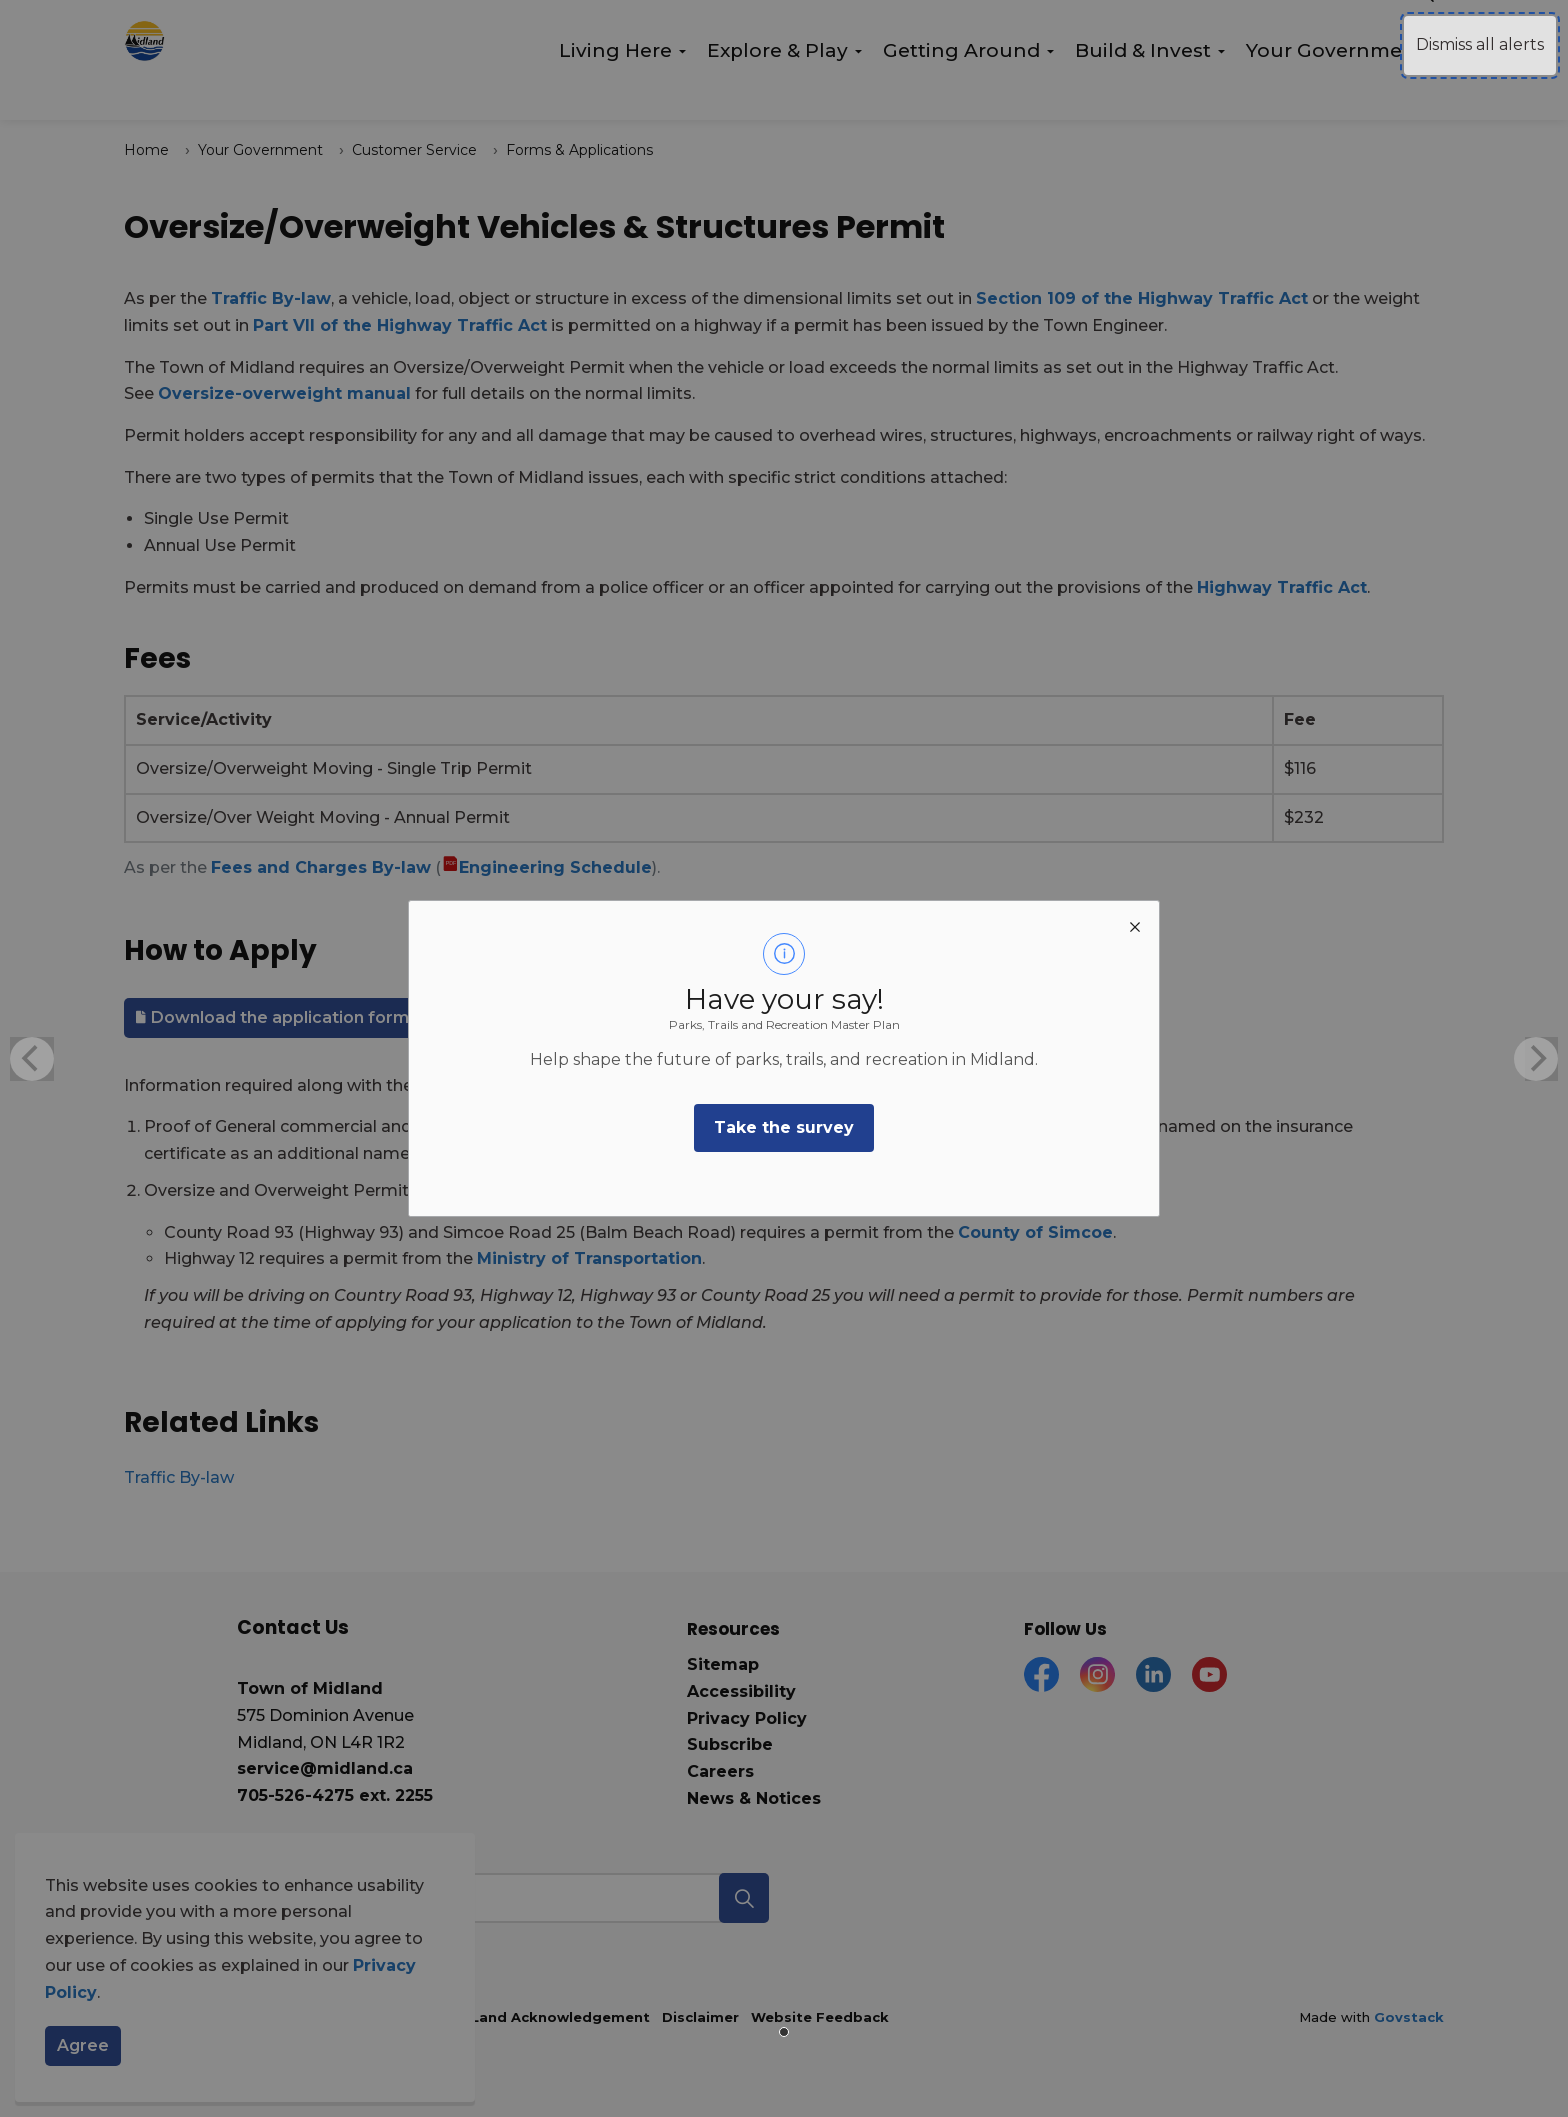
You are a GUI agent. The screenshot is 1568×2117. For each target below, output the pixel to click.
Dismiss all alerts (1480, 44)
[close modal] (1135, 925)
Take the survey (784, 1127)
